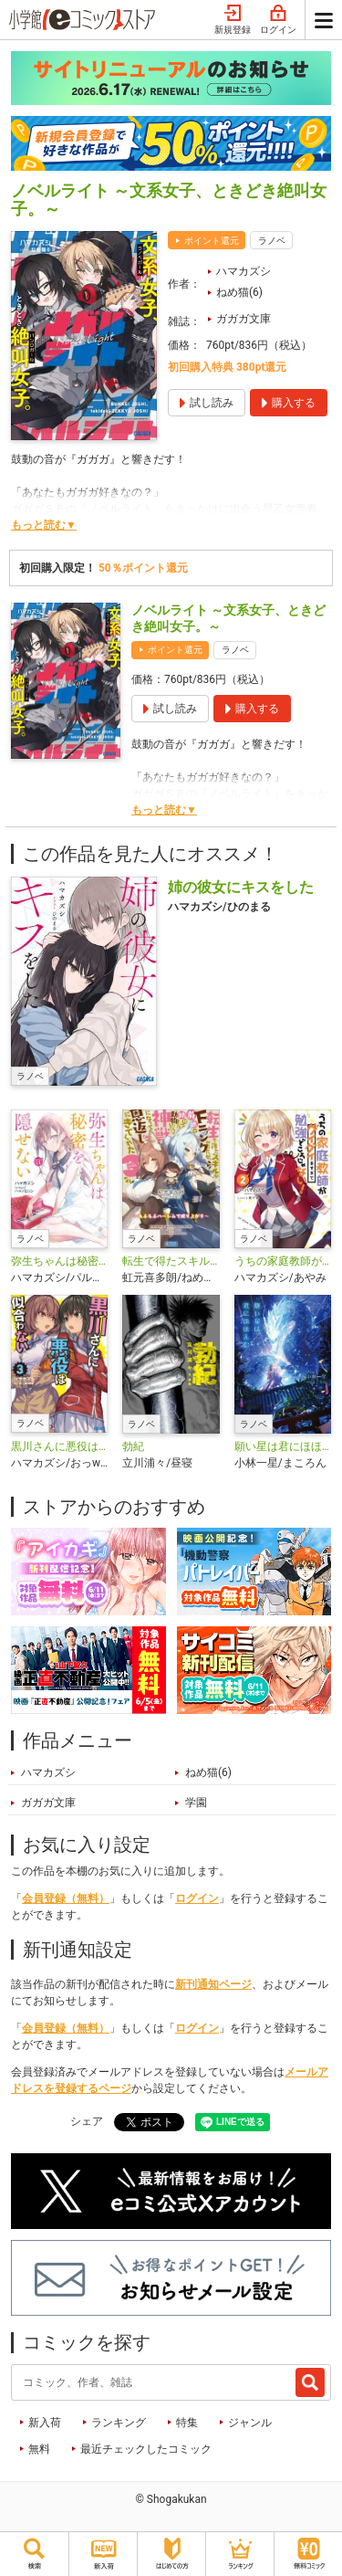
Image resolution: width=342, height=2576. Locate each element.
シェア (86, 2121)
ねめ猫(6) (239, 292)
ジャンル (250, 2422)
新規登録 (232, 20)
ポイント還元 (211, 241)
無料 (39, 2449)
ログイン (278, 20)
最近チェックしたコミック (146, 2449)
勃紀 (133, 1446)
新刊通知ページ (213, 1984)
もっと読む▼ (44, 525)
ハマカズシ (243, 271)
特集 (187, 2422)
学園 (196, 1802)
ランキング (118, 2422)
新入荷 (44, 2422)
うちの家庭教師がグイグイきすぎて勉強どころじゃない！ (282, 1261)
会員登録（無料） (65, 1898)
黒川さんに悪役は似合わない (59, 1446)
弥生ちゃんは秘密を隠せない (59, 1261)
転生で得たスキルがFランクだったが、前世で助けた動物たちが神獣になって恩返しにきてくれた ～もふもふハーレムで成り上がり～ (170, 1261)
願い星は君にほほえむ (282, 1446)
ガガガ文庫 (243, 318)
